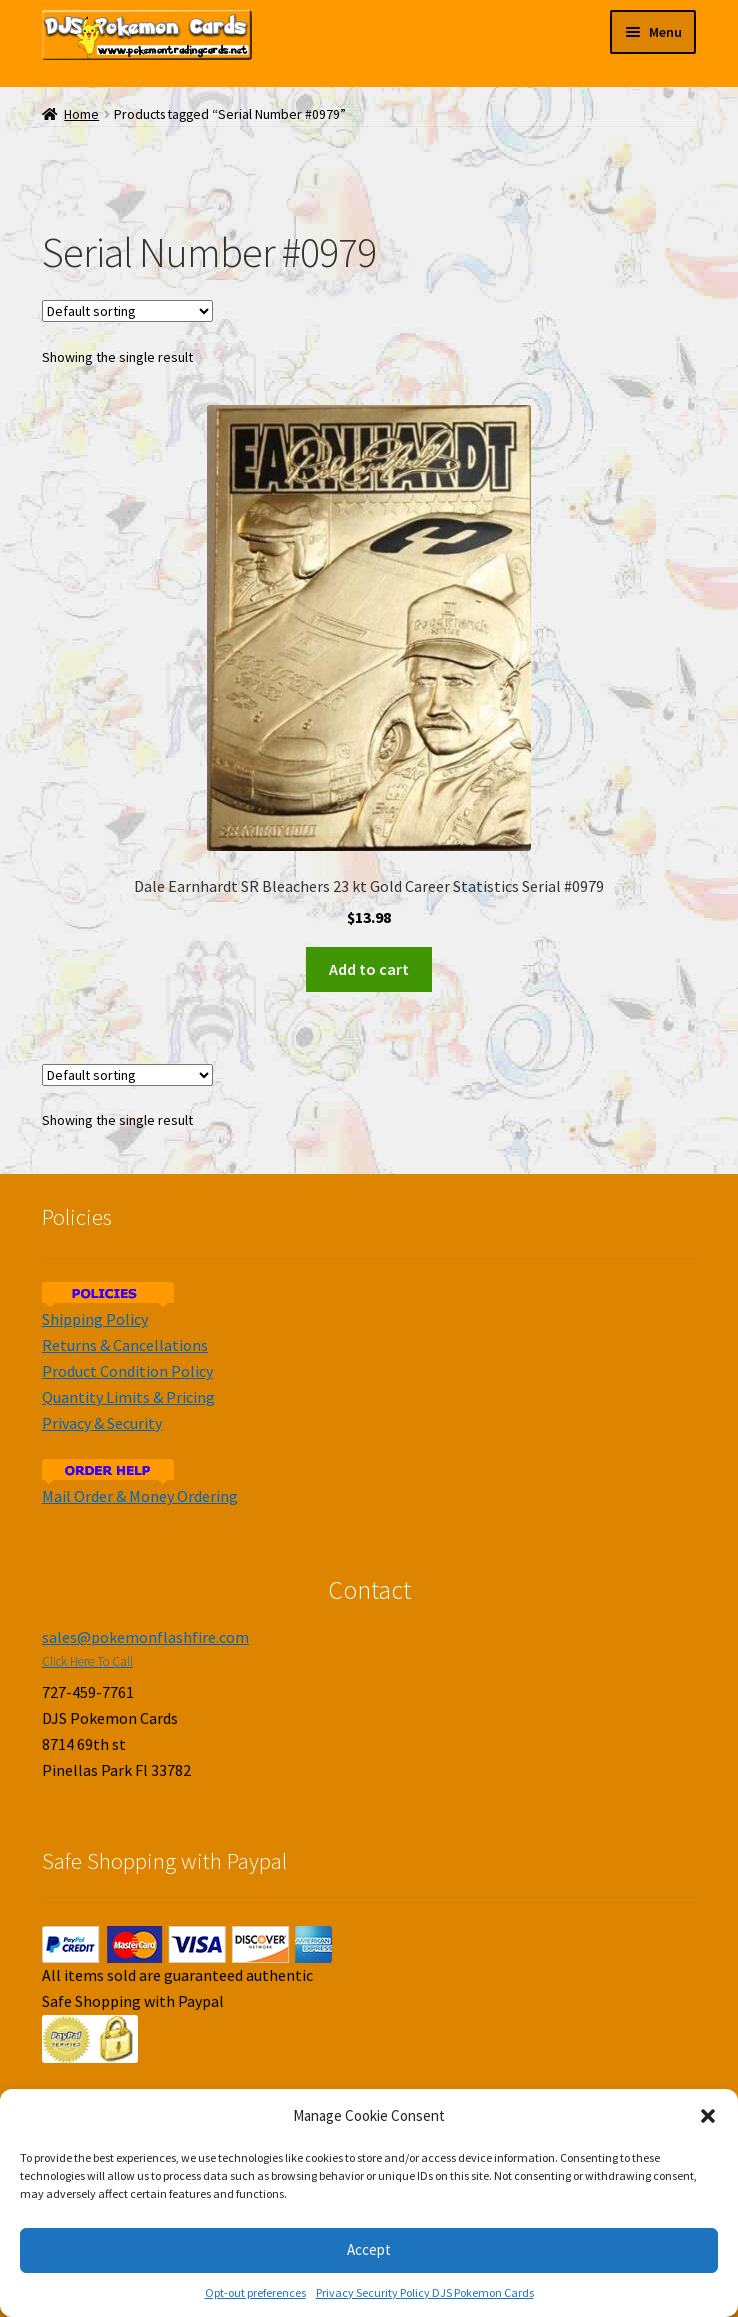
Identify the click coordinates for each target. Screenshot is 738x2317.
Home (81, 114)
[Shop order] (127, 311)
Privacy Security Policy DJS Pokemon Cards (425, 2292)
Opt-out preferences (255, 2292)
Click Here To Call (87, 1661)
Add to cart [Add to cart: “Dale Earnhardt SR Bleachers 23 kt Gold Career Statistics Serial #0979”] (369, 969)
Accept (369, 2249)
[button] (708, 2116)
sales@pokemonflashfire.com (145, 1637)
